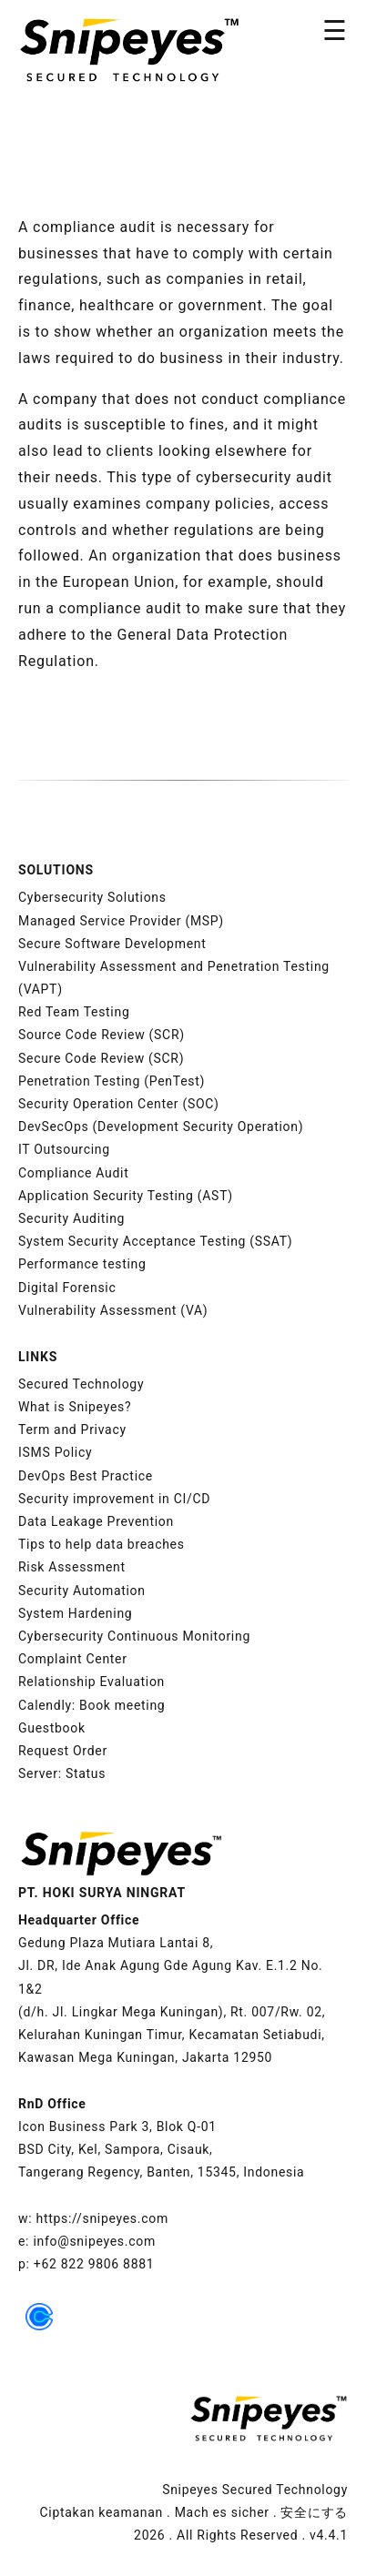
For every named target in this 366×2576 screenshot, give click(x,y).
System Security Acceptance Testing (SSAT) (155, 1241)
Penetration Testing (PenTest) (111, 1081)
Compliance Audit (73, 1173)
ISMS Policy (55, 1452)
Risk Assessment (72, 1567)
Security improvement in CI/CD (114, 1498)
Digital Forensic (67, 1287)
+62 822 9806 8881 (94, 2264)
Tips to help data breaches (101, 1544)
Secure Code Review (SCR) (101, 1058)
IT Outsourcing (64, 1149)
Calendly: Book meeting (91, 1705)
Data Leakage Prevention (96, 1521)
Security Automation (82, 1590)
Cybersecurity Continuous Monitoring (134, 1636)
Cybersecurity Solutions (92, 897)
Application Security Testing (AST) (125, 1195)
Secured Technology (81, 1384)
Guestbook (52, 1728)
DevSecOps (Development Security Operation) (160, 1126)
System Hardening (75, 1613)
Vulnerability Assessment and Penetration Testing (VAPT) (174, 977)
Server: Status (62, 1773)
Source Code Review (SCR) (101, 1034)
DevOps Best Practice (85, 1476)
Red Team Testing (73, 1012)
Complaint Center (72, 1659)
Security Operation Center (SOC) (118, 1103)
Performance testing (82, 1264)
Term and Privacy (72, 1429)
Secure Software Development (112, 943)
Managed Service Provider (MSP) (121, 921)
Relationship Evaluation (91, 1681)
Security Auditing (71, 1218)
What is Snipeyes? (74, 1406)
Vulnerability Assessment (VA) (113, 1310)
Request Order (62, 1750)
